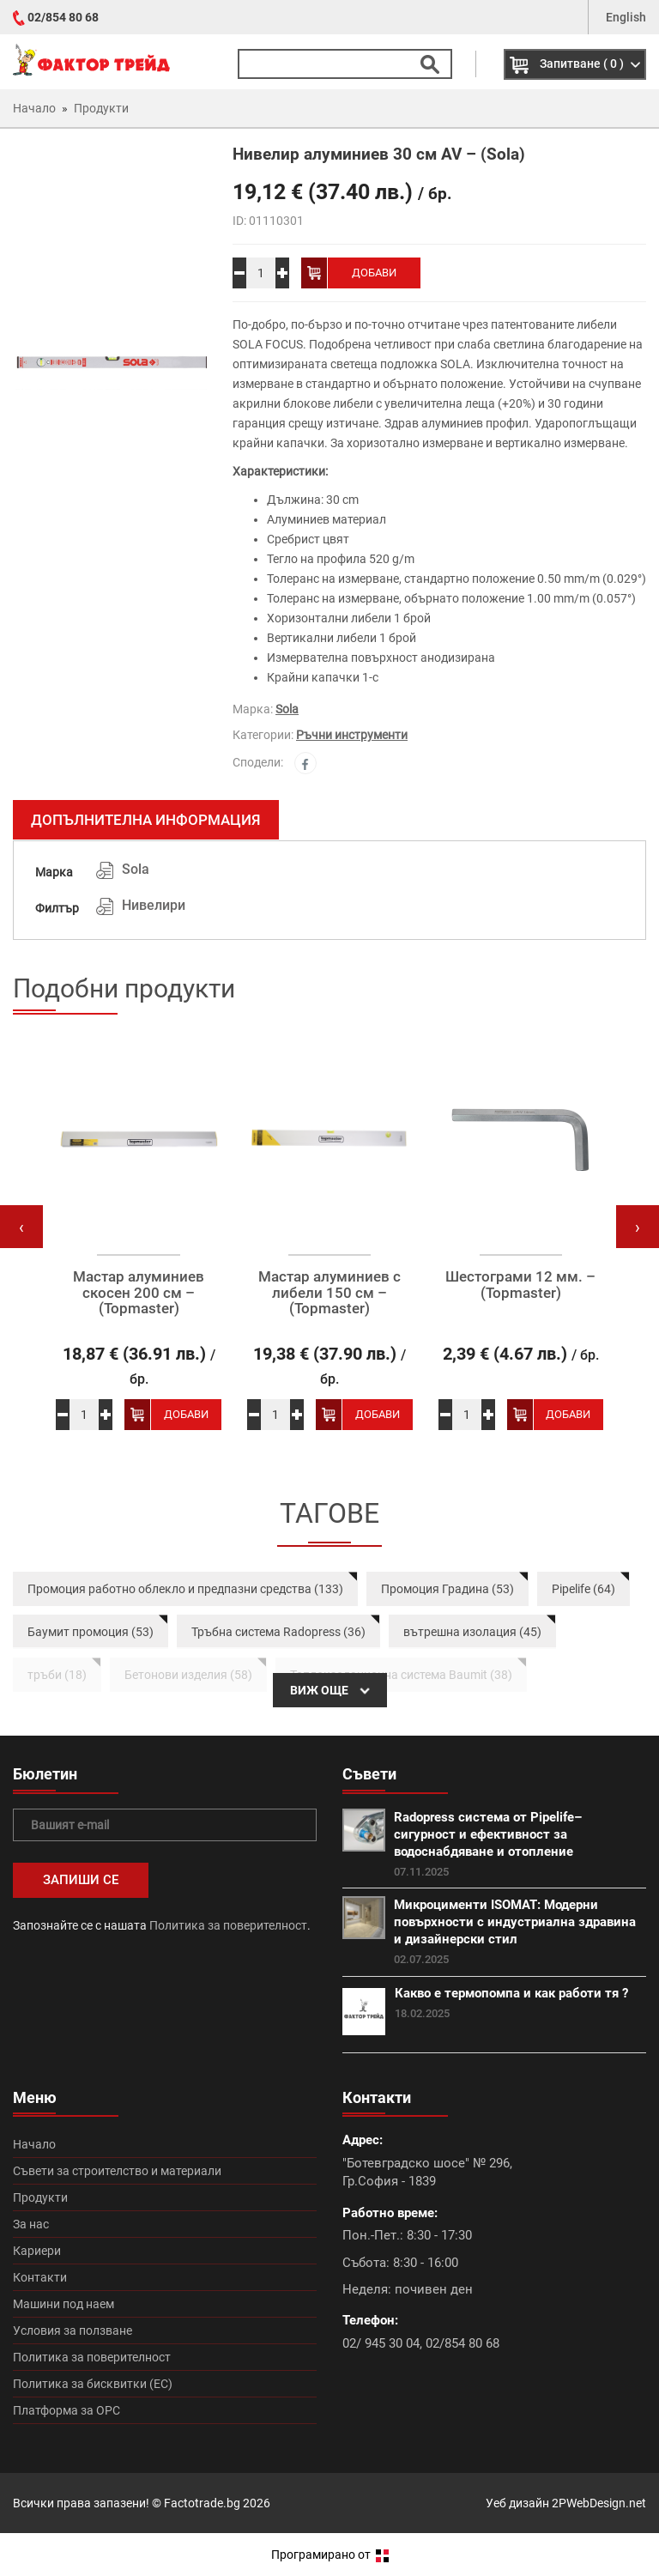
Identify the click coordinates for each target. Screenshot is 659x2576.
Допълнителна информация (146, 819)
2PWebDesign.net (599, 2503)
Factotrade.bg (202, 2503)
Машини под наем (63, 2304)
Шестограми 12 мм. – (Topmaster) (520, 1284)
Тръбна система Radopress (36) (278, 1632)
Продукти (40, 2197)
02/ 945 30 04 (381, 2343)
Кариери (37, 2251)
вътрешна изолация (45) (472, 1632)
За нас (31, 2224)
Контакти (40, 2277)
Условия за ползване (72, 2330)
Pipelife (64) (583, 1589)
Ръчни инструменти (352, 735)
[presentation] (21, 1226)
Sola (287, 709)
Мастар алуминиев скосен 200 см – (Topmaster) (138, 1293)
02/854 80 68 (63, 17)
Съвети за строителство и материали (117, 2171)
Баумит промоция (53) (90, 1632)
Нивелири (153, 905)
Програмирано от (330, 2554)
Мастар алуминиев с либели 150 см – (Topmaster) (329, 1293)
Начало (34, 2144)
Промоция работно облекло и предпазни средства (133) (185, 1589)
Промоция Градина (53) (447, 1589)
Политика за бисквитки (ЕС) (92, 2384)
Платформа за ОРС (66, 2410)
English (626, 17)
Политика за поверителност (228, 1925)
